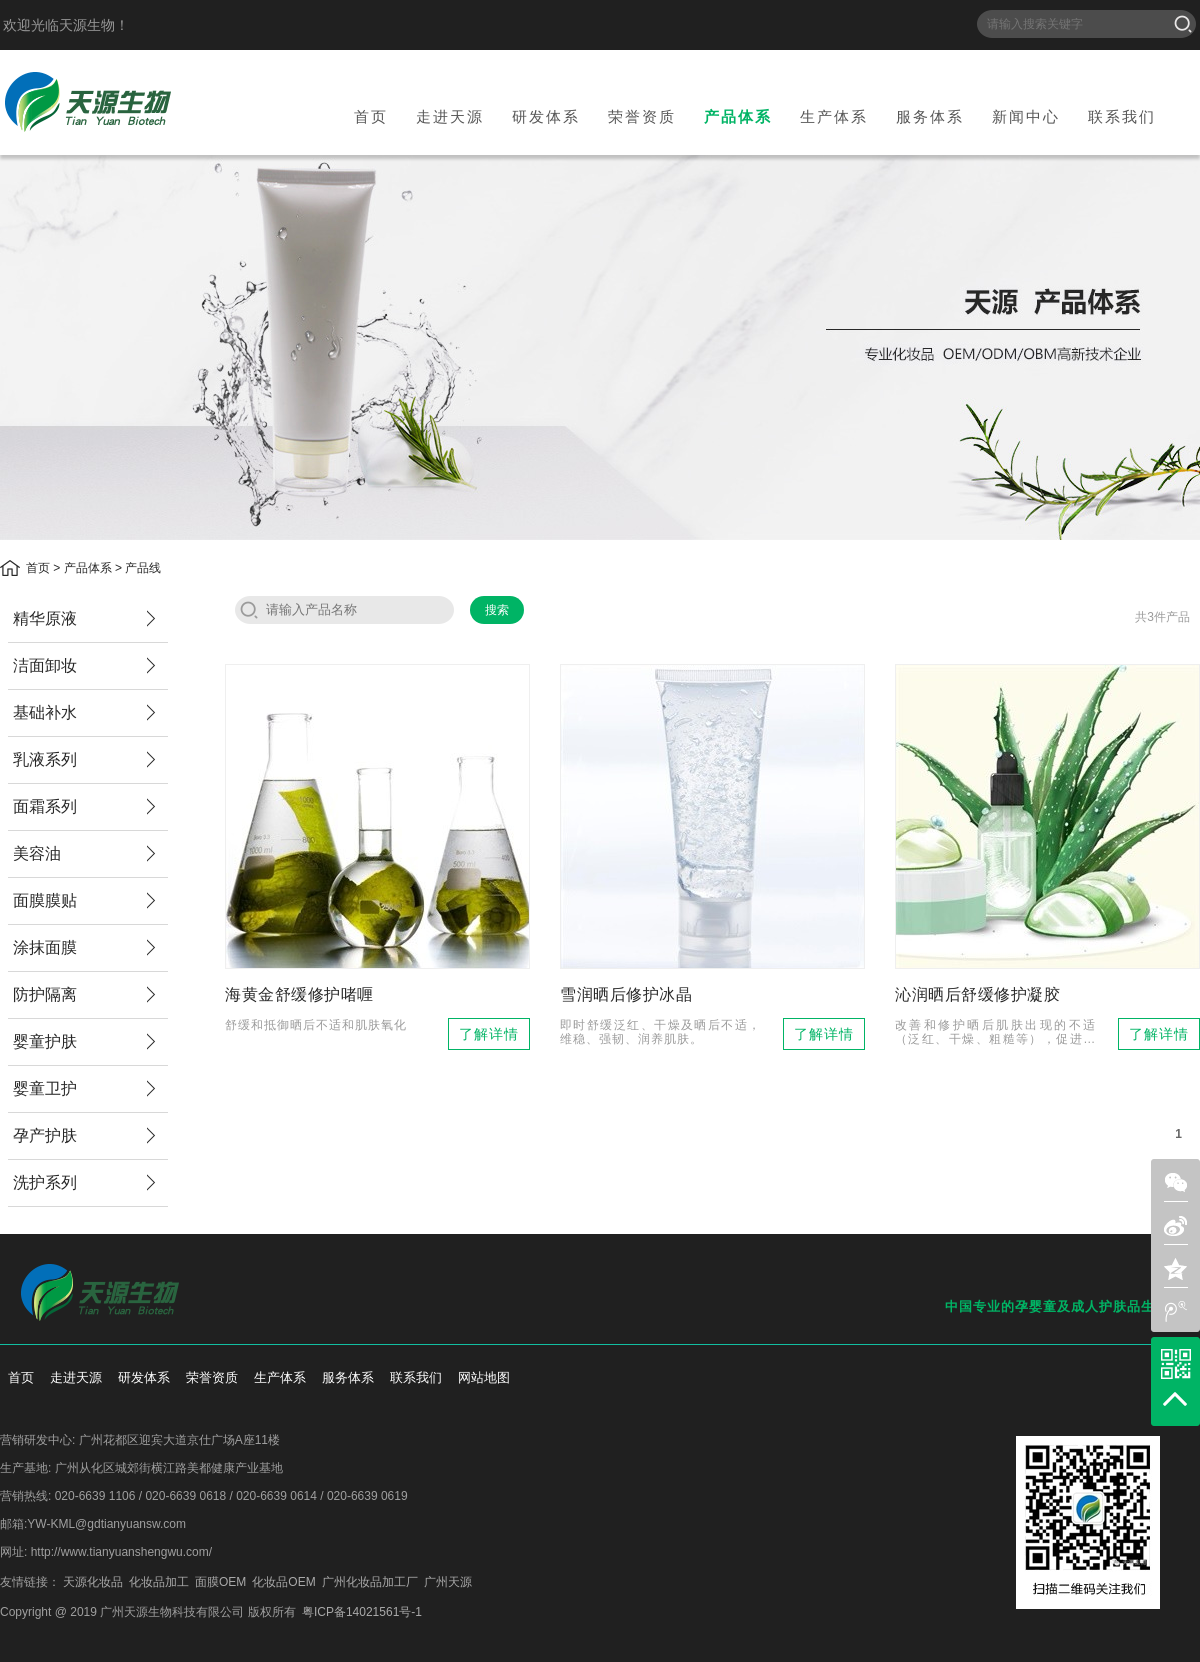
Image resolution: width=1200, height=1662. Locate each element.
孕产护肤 (45, 1135)
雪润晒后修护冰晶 (626, 994)
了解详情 (489, 1034)
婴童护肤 (45, 1041)
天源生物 (88, 102)
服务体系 (930, 116)
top (1175, 1399)
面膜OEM (220, 1582)
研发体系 (546, 116)
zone (1176, 1269)
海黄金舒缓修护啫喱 (299, 994)
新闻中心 (1026, 116)
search (249, 610)
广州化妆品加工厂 (370, 1582)
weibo (1176, 1312)
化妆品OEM (283, 1582)
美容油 (37, 853)
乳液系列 (45, 759)
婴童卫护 (45, 1088)
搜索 (1183, 24)
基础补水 (45, 712)
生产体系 (834, 116)
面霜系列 (45, 806)
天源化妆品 (93, 1582)
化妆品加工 (159, 1582)
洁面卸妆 (45, 665)
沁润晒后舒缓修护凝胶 (977, 994)
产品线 (143, 568)
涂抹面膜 (45, 947)
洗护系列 (45, 1182)
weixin (1176, 1183)
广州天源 (448, 1582)
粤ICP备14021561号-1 (362, 1612)
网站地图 (484, 1377)
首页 (371, 116)
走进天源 (450, 116)
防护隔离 (45, 994)
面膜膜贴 (45, 900)
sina (1176, 1226)
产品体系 (738, 116)
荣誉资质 (642, 116)
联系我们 (1122, 116)
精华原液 (45, 618)
